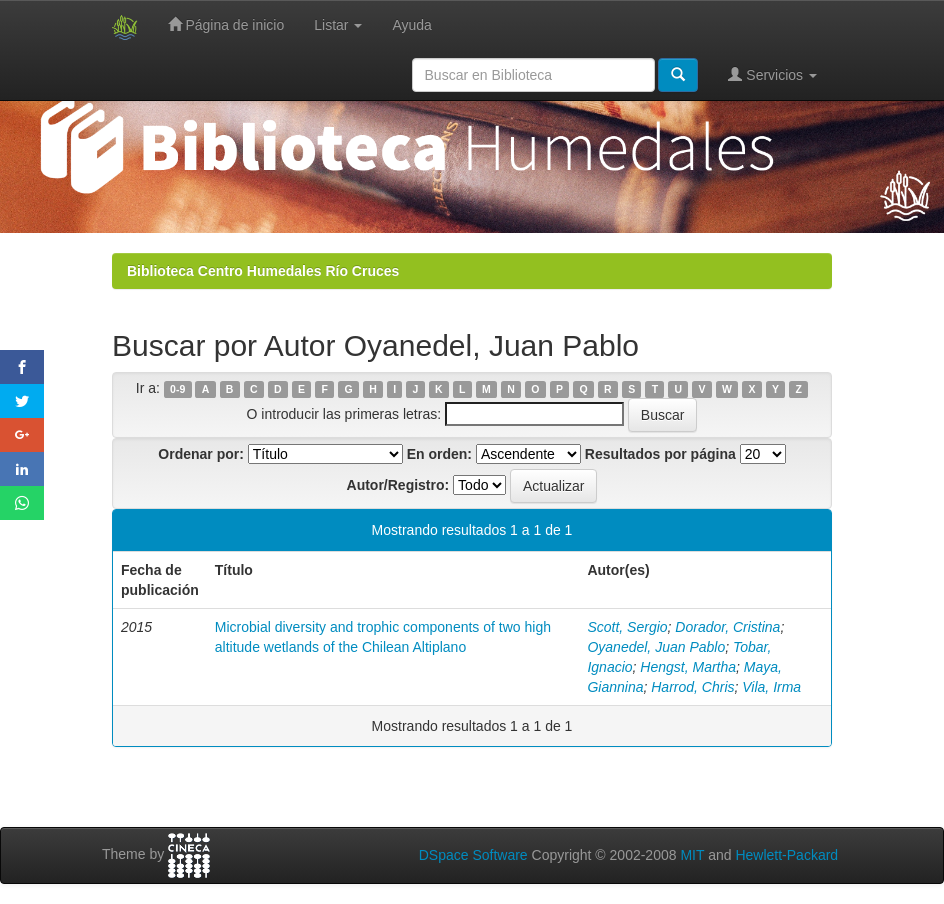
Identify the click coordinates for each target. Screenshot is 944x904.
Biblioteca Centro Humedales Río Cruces (263, 271)
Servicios (772, 74)
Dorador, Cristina (727, 627)
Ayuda (411, 25)
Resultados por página (660, 454)
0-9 (177, 389)
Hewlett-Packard (786, 855)
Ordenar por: (201, 454)
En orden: (439, 454)
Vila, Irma (771, 687)
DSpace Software (473, 855)
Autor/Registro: (398, 485)
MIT (692, 855)
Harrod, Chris (692, 687)
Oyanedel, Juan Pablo (656, 647)
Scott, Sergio (627, 627)
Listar (338, 25)
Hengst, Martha (688, 667)
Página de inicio (226, 24)
